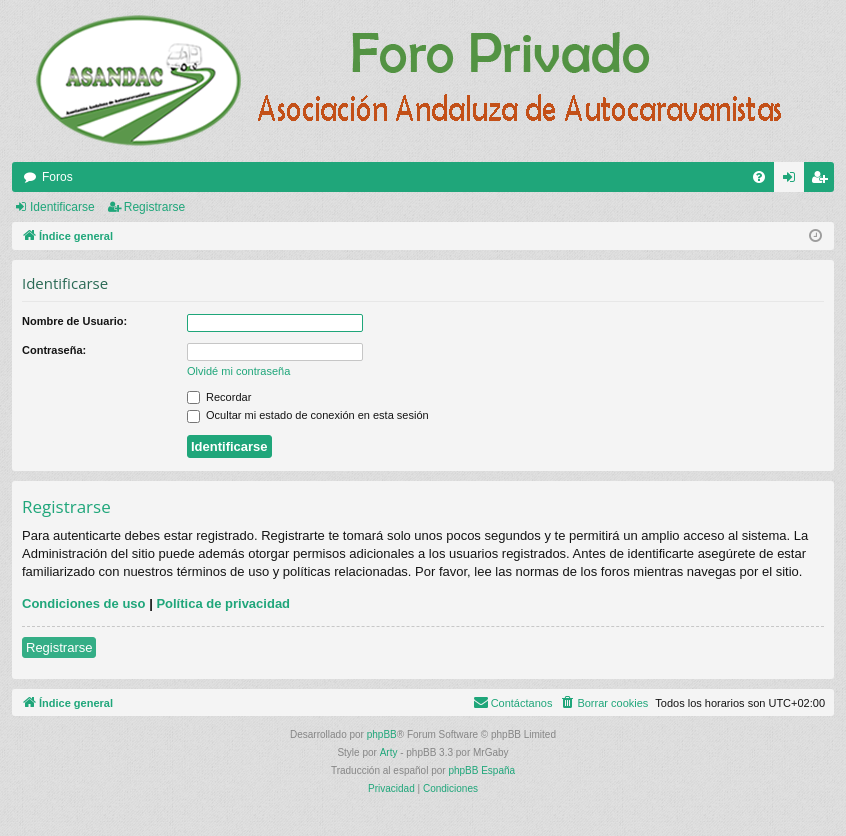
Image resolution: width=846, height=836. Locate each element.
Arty (389, 752)
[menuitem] (759, 177)
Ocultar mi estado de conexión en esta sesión (308, 415)
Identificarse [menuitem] (793, 181)
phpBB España (481, 770)
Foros (57, 177)
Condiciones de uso (84, 603)
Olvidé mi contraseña (238, 371)
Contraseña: (54, 350)
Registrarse (154, 207)
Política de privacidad (223, 603)
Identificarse (62, 207)
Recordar (219, 397)
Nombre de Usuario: (74, 321)
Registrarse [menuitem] (823, 181)
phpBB (382, 734)
